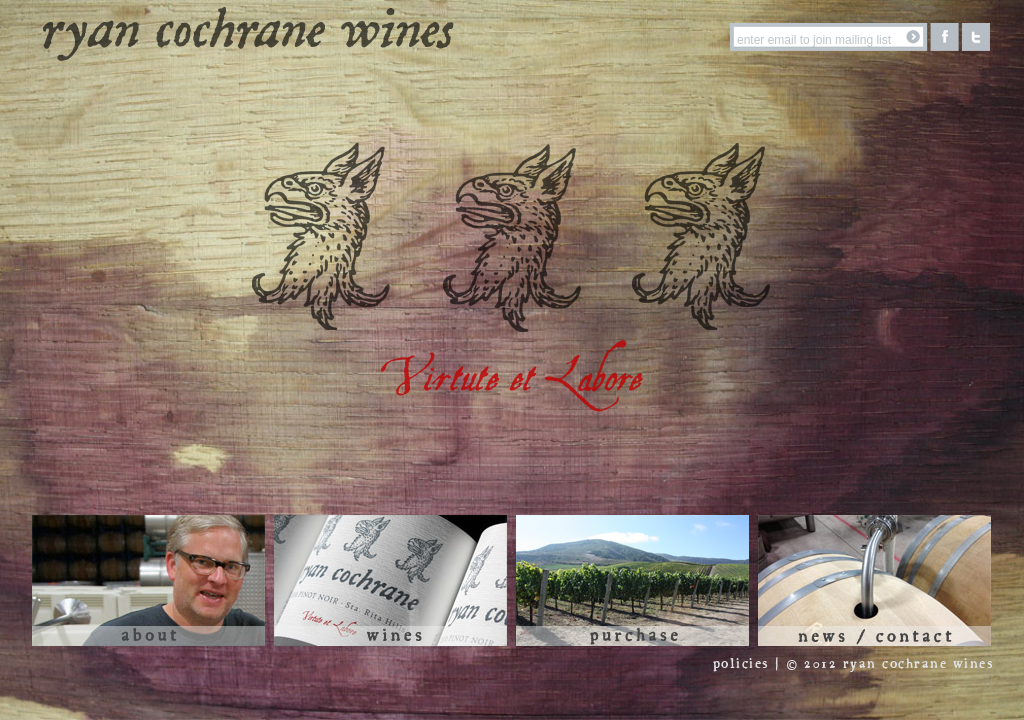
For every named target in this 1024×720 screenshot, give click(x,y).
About (148, 580)
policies (741, 664)
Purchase (632, 580)
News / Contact (874, 580)
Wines (390, 580)
